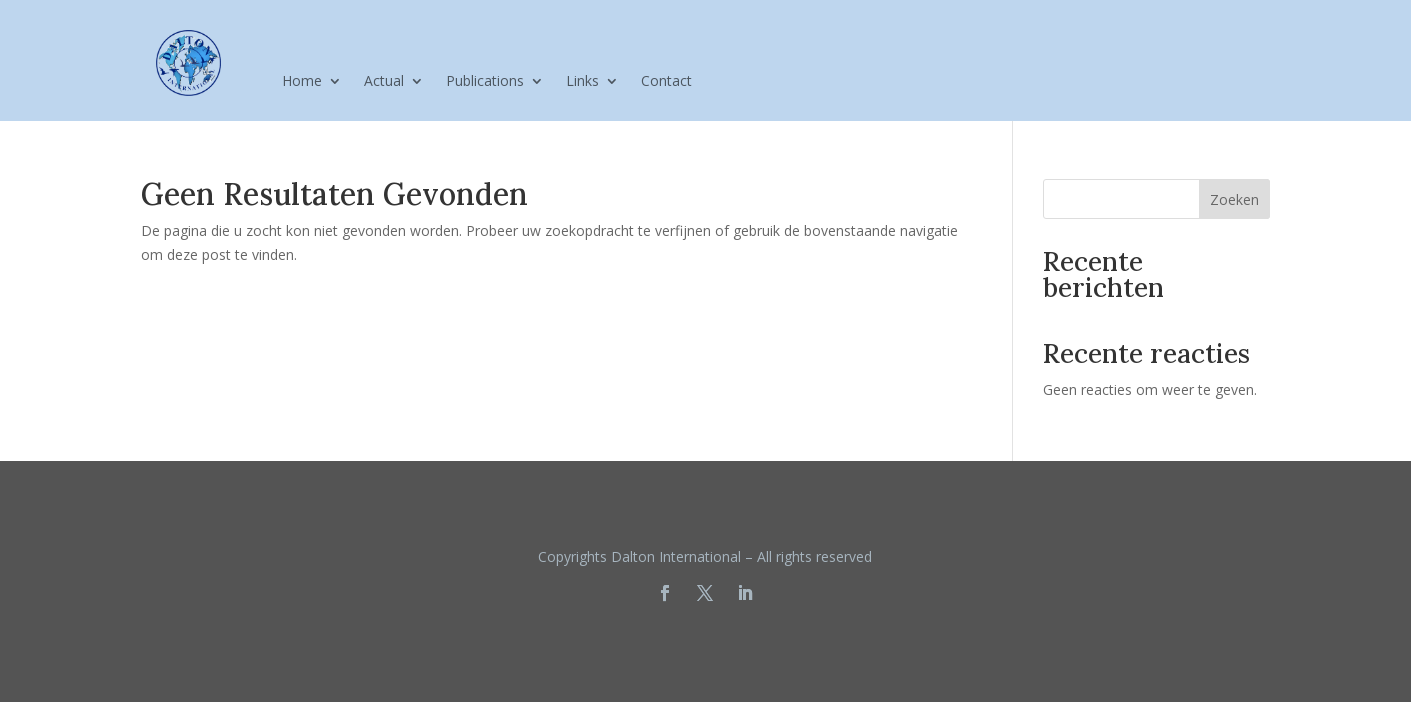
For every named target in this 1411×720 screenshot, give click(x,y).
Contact (666, 82)
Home (302, 82)
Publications (485, 82)
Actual (384, 82)
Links (582, 82)
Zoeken (1234, 199)
